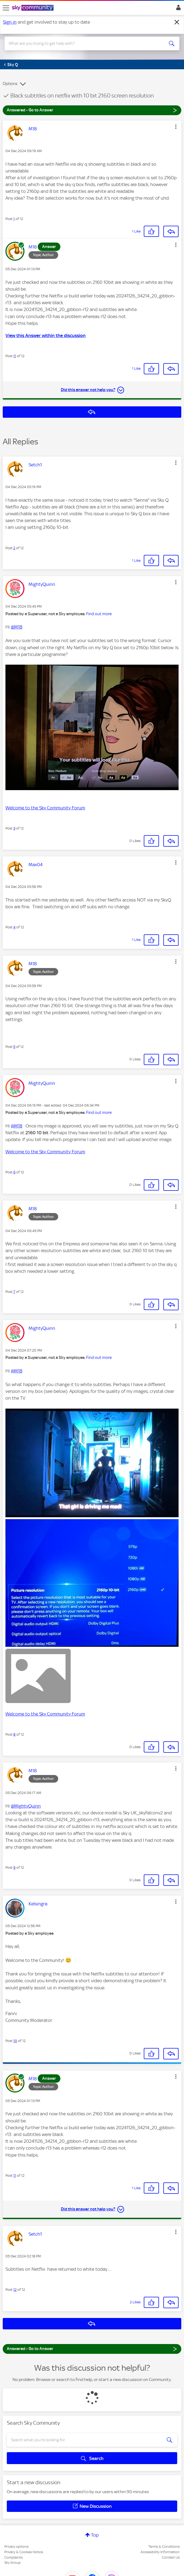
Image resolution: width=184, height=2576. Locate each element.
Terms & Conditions (164, 2546)
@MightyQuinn (26, 1806)
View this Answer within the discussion (45, 335)
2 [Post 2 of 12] (14, 548)
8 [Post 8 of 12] (14, 1734)
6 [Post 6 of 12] (14, 1172)
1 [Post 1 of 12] (14, 219)
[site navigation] (6, 7)
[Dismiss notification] (177, 22)
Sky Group (12, 2563)
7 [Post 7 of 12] (14, 1292)
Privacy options (16, 2546)
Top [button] (95, 2535)
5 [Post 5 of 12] (14, 1047)
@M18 (16, 627)
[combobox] (83, 43)
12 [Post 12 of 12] (15, 2290)
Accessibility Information (160, 2552)
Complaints (13, 2557)
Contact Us (171, 2557)
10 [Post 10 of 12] (15, 2041)
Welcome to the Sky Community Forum (45, 808)
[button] (176, 126)
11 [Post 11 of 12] (14, 356)
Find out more (99, 613)
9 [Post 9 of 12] (14, 1867)
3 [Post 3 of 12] (14, 828)
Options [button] (10, 83)
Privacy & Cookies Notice (23, 2552)
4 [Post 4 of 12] (14, 927)
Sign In (177, 9)
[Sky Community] (33, 8)
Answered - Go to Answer (92, 109)
